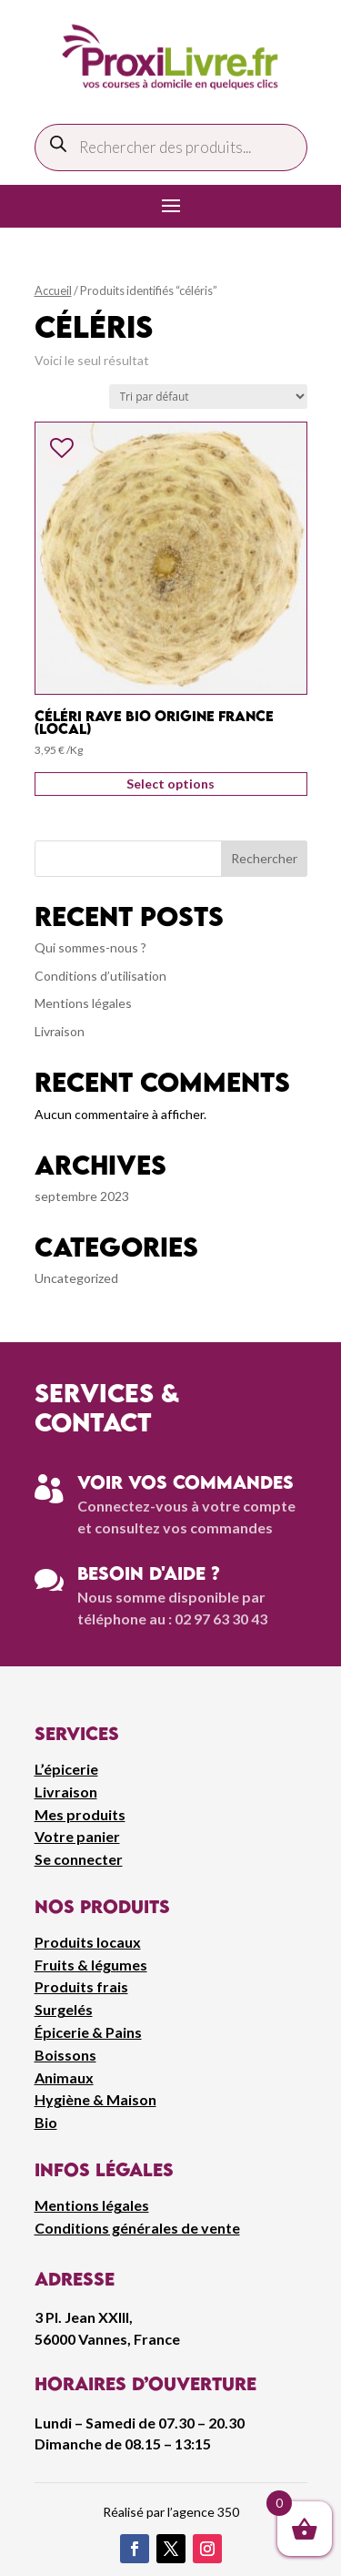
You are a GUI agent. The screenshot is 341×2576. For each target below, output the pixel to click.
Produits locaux (88, 1941)
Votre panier (77, 1836)
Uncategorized (76, 1278)
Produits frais (81, 1986)
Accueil (53, 290)
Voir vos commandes (185, 1481)
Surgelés (64, 2009)
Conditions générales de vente (137, 2227)
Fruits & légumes (91, 1964)
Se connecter (79, 1859)
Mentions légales (83, 1003)
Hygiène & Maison (95, 2099)
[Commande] (208, 396)
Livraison (60, 1031)
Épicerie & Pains (88, 2032)
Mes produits (80, 1814)
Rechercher (264, 858)
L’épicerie (66, 1768)
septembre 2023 (82, 1196)
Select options (170, 783)
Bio (46, 2122)
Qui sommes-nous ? (90, 947)
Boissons (65, 2054)
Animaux (64, 2077)
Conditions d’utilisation (100, 975)
